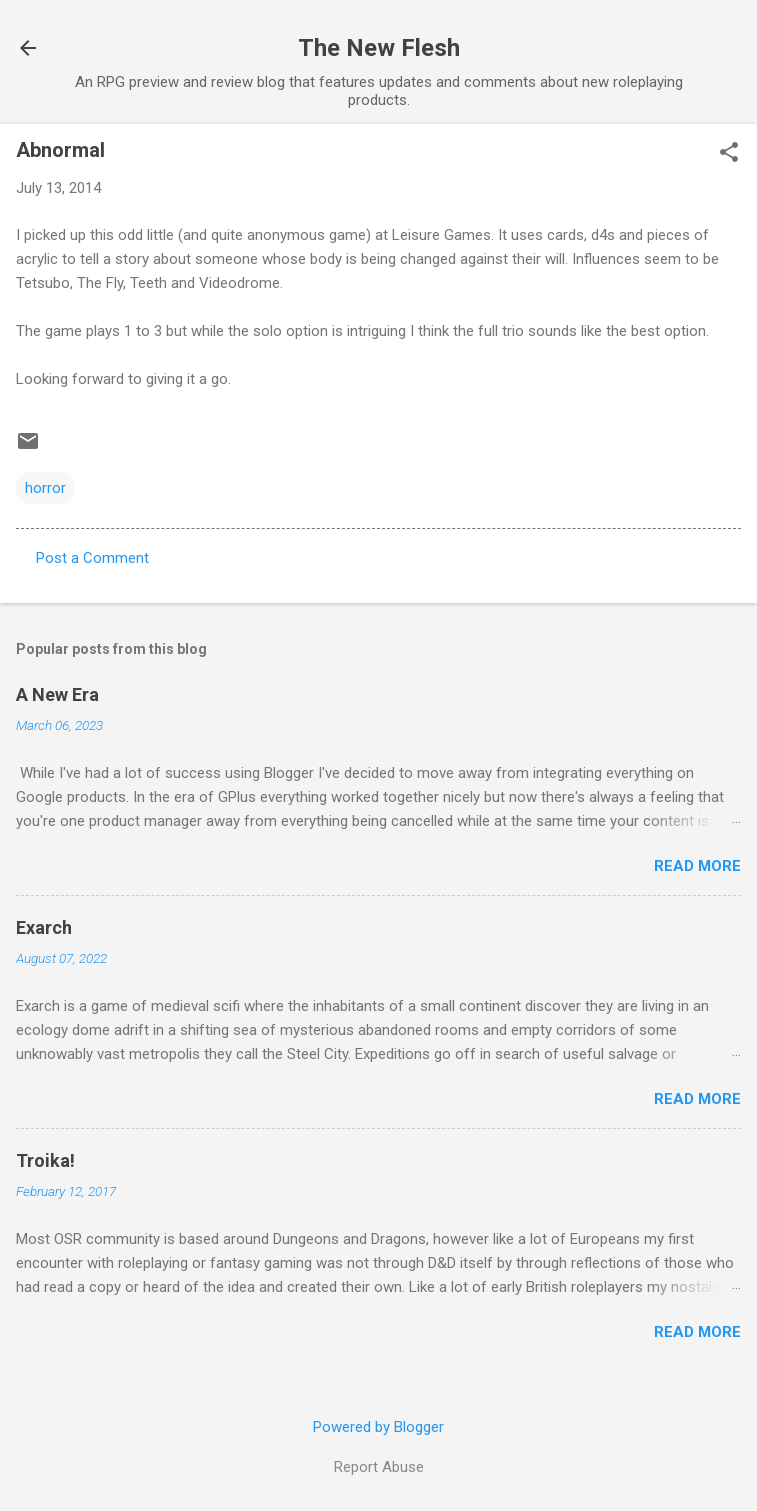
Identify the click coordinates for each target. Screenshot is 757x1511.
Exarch (44, 927)
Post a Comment (92, 558)
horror (45, 488)
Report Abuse (379, 1467)
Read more (697, 866)
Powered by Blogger (378, 1427)
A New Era (57, 694)
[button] (729, 154)
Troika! (45, 1160)
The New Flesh (379, 48)
